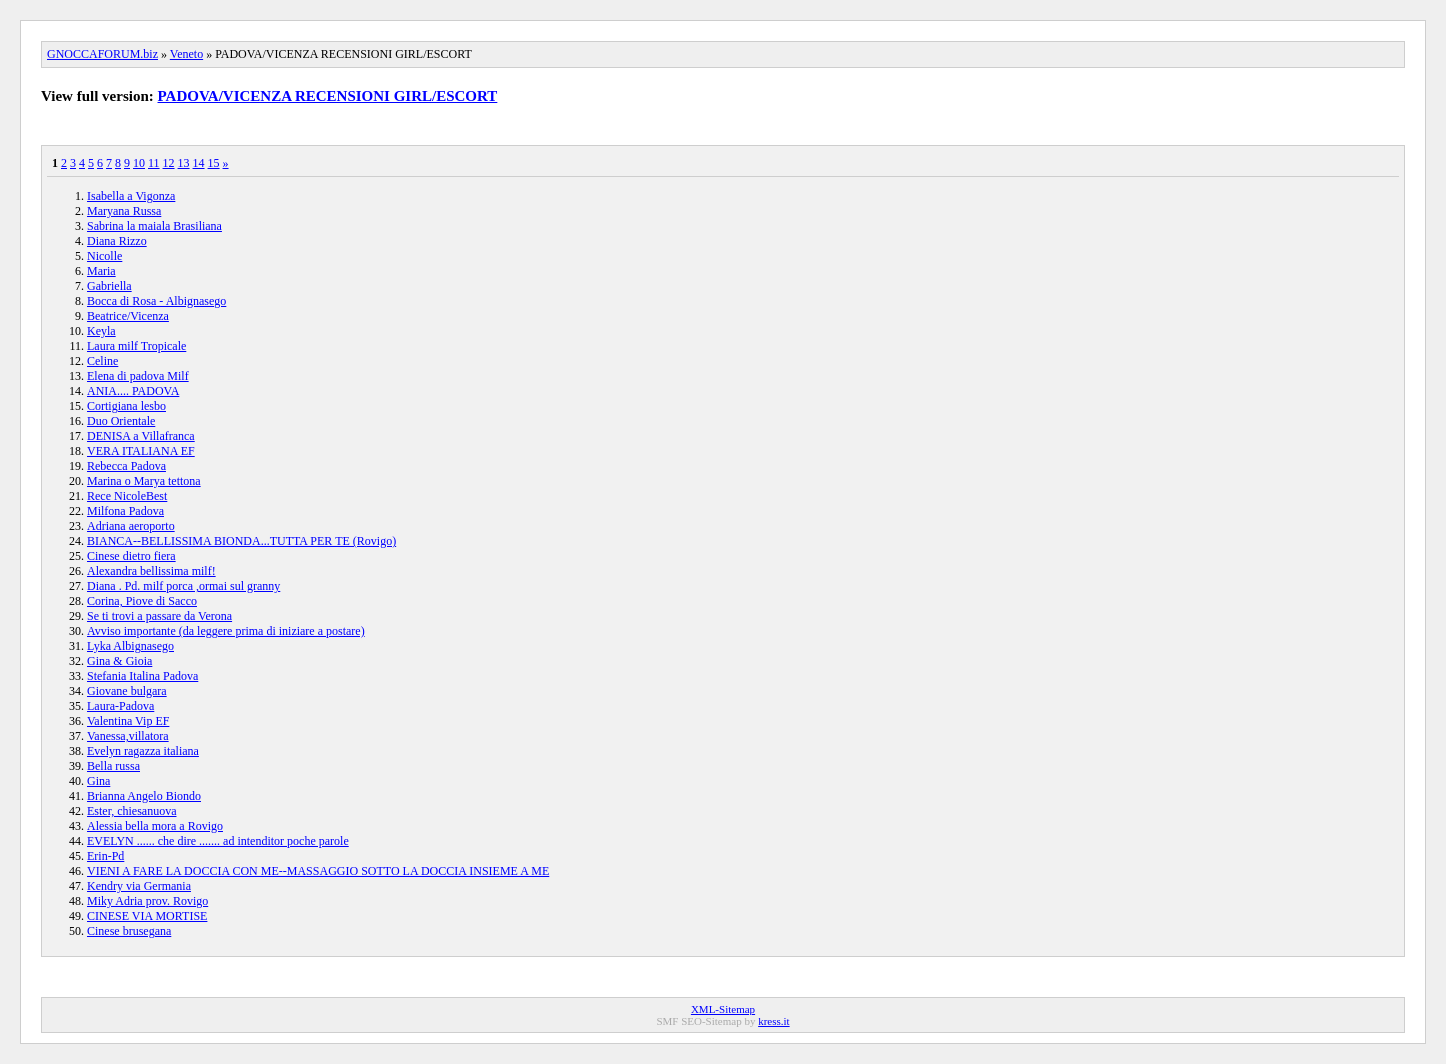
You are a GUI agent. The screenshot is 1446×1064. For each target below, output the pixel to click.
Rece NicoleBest (127, 496)
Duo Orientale (121, 421)
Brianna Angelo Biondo (144, 796)
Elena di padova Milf (138, 376)
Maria (101, 271)
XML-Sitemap (723, 1009)
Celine (102, 361)
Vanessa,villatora (128, 736)
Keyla (101, 331)
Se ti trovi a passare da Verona (159, 616)
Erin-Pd (105, 856)
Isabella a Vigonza (131, 196)
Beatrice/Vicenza (128, 316)
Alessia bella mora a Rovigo (155, 826)
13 (184, 163)
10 (139, 163)
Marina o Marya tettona (144, 481)
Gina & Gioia (119, 661)
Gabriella (109, 286)
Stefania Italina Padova (142, 676)
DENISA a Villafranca (141, 436)
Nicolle (104, 256)
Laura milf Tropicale (136, 346)
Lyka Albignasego (130, 646)
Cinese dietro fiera (131, 556)
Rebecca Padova (126, 466)
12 (169, 163)
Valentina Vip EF (128, 721)
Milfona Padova (125, 511)
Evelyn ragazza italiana (143, 751)
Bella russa (113, 766)
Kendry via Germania (139, 886)
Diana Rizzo (117, 241)
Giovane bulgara (127, 691)
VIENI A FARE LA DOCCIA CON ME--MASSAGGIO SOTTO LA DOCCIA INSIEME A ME (318, 871)
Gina (98, 781)
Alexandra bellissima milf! (151, 571)
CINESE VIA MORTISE (147, 916)
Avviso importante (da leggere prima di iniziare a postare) (226, 631)
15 (214, 163)
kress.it (773, 1021)
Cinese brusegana (129, 931)
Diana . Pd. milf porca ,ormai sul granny (183, 586)
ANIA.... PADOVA (133, 391)
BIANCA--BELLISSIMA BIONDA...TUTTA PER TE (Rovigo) (241, 541)
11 (154, 163)
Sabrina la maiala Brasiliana (154, 226)
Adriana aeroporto (131, 526)
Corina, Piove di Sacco (142, 601)
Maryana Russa (124, 211)
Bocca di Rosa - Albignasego (156, 301)
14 (199, 163)
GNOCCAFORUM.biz (102, 54)
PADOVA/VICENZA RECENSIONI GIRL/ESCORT (328, 96)
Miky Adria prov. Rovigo (147, 901)
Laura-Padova (120, 706)
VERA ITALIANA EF (141, 451)
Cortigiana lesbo (126, 406)
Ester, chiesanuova (131, 811)
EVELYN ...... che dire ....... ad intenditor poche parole (218, 841)
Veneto (186, 54)
